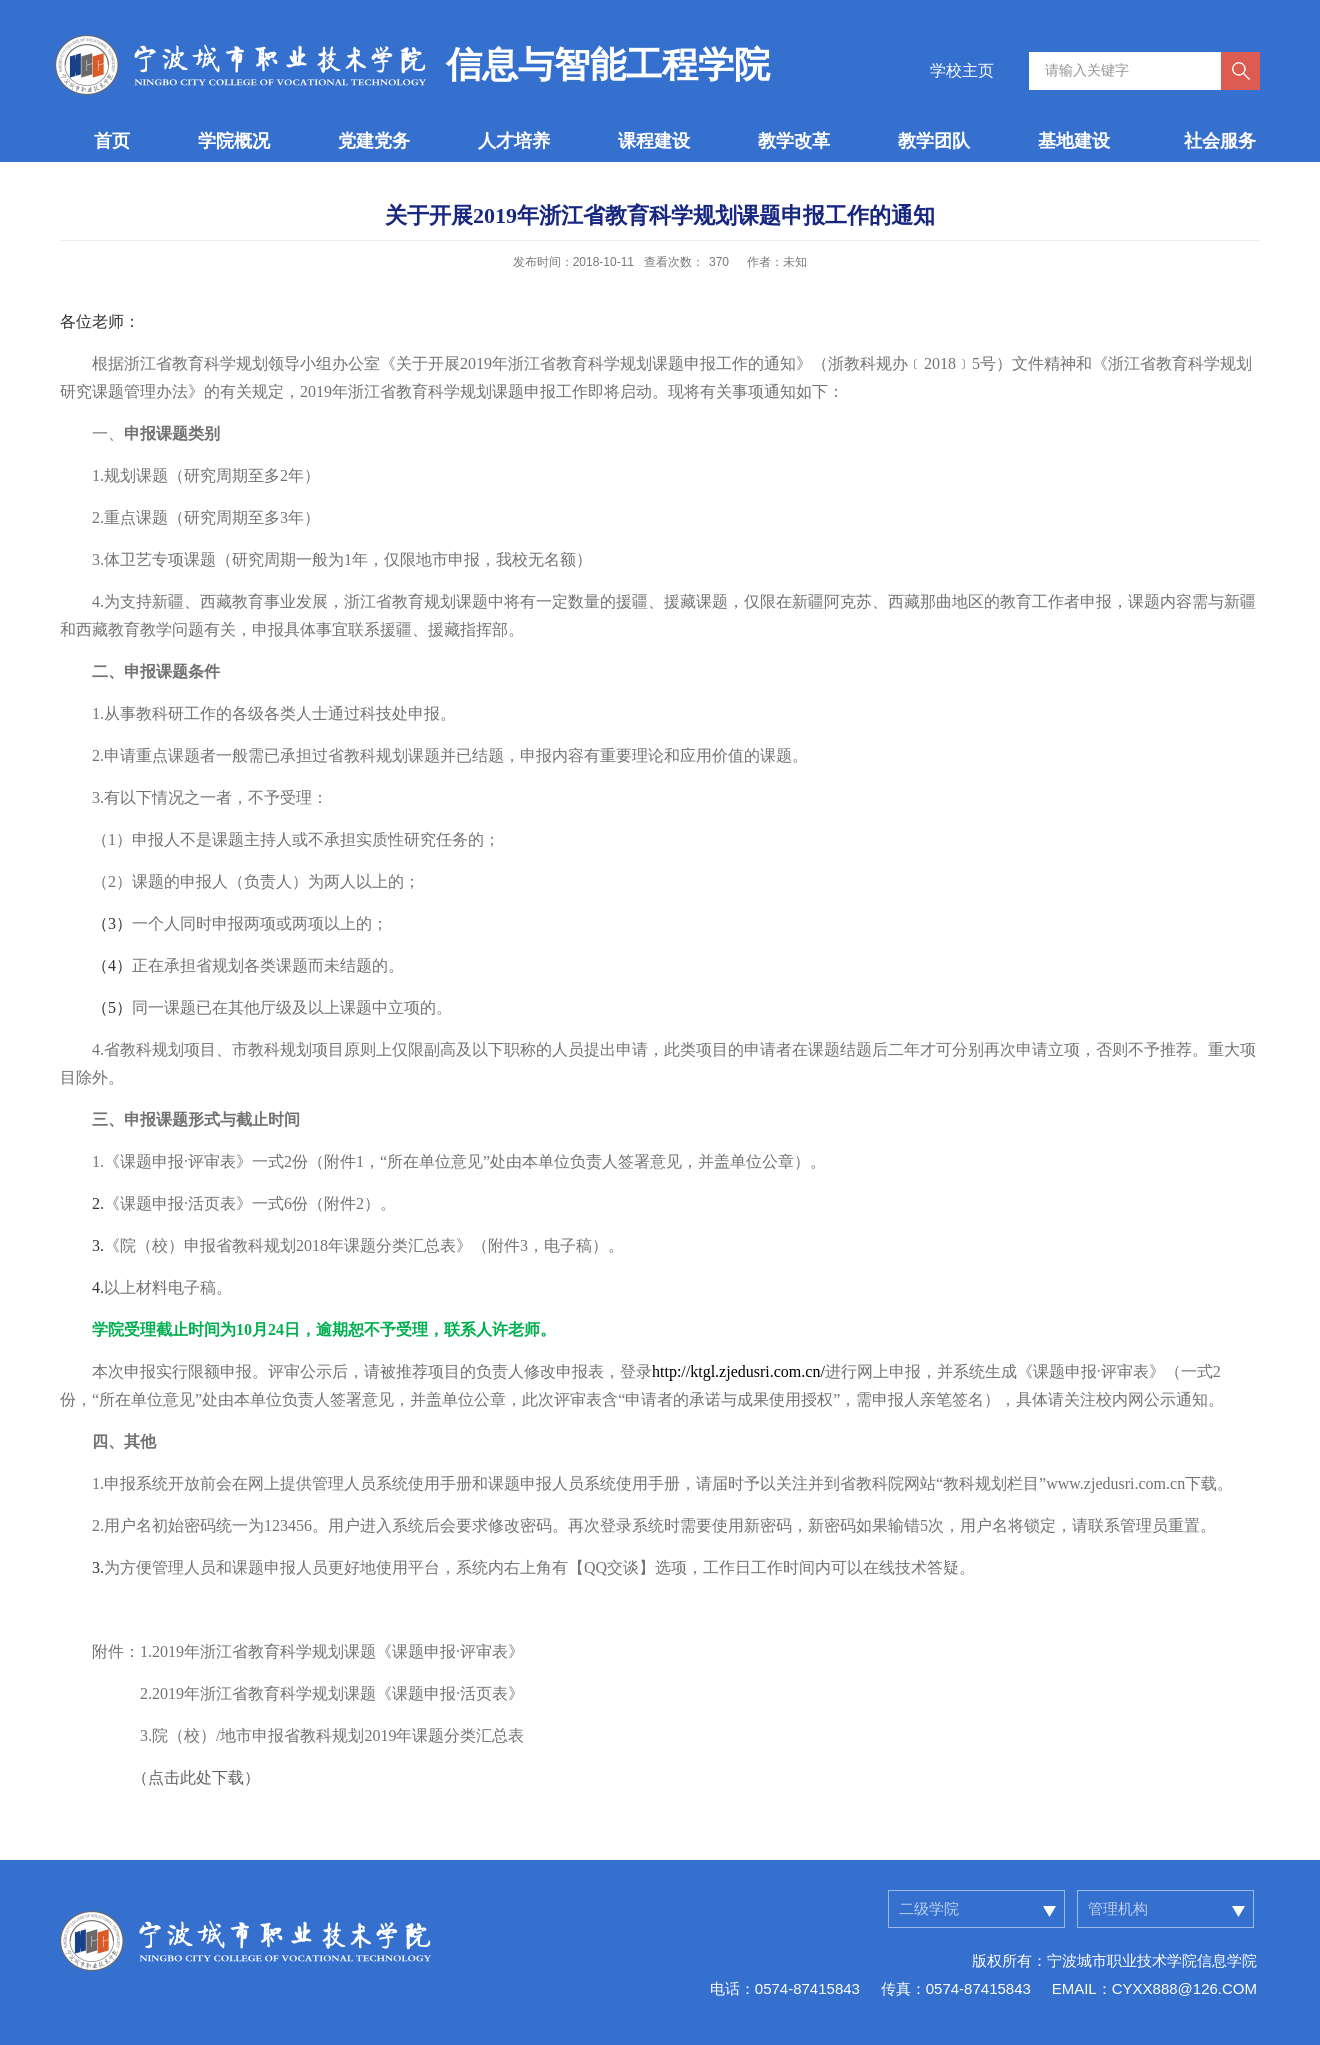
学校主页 (962, 70)
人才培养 (514, 141)
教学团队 (934, 141)
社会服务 (1220, 141)
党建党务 (374, 141)
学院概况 (234, 141)
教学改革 (794, 141)
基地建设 (1074, 141)
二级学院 (929, 1908)
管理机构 (1118, 1908)
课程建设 (654, 141)
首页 (112, 141)
